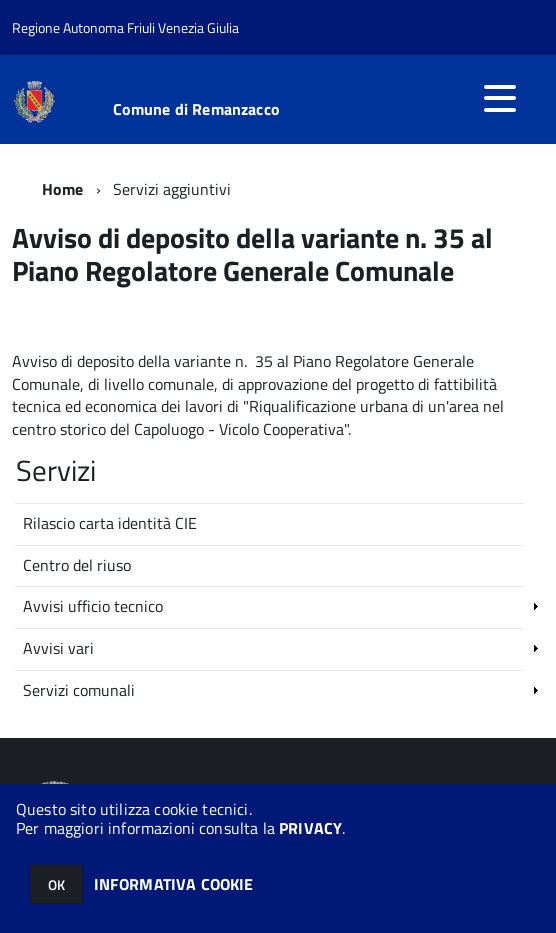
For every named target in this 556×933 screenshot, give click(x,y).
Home (63, 189)
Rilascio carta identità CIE (110, 523)
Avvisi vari (58, 648)
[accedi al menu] (500, 98)
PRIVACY (310, 828)
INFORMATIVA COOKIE (174, 884)
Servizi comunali (79, 690)
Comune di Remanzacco (196, 109)
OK (56, 884)
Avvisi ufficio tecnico (93, 606)
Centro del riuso (77, 565)
